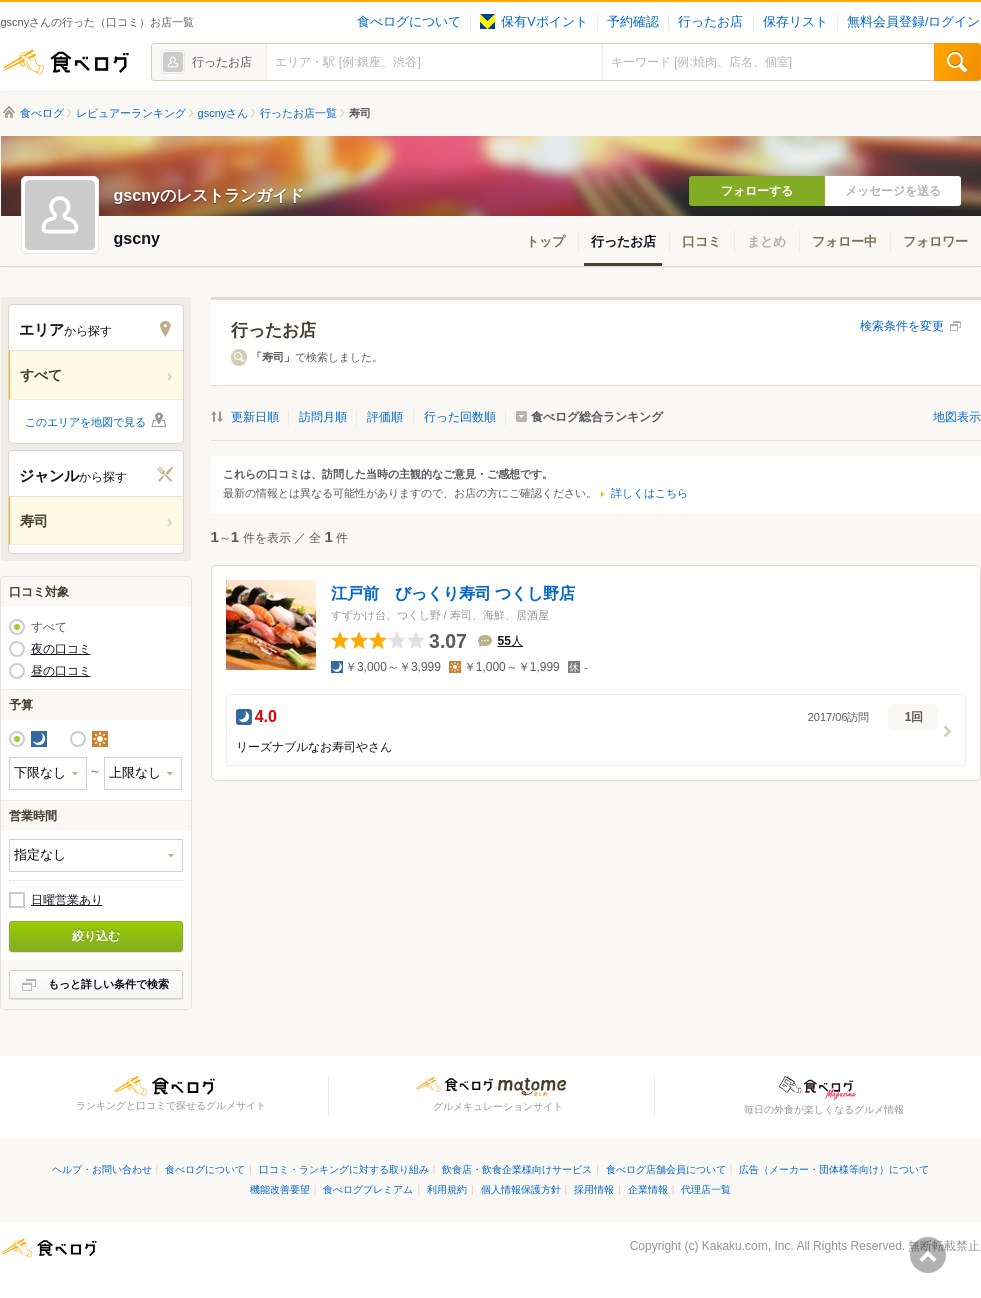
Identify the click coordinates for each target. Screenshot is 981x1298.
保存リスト (795, 22)
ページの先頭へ (928, 1255)
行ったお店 (710, 22)
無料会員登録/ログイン (913, 22)
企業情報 (648, 1189)
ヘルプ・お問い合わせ (102, 1169)
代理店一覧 (706, 1189)
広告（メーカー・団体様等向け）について (834, 1169)
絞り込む (96, 936)
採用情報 (594, 1189)
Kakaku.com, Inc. (748, 1246)
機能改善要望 (280, 1189)
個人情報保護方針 (521, 1189)
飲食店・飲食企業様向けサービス (517, 1169)
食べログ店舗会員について (666, 1169)
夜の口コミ (61, 649)
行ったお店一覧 (298, 113)
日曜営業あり (67, 900)
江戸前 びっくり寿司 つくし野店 (453, 593)
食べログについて (409, 22)
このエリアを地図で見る (85, 422)
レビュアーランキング (131, 113)
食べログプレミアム (368, 1189)
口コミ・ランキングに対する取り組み (344, 1169)
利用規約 (447, 1189)
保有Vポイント (533, 22)
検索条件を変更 (902, 326)
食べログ (66, 62)
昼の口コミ (61, 671)
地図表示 (957, 417)
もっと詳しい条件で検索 (108, 984)
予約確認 (633, 22)
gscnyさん (223, 113)
